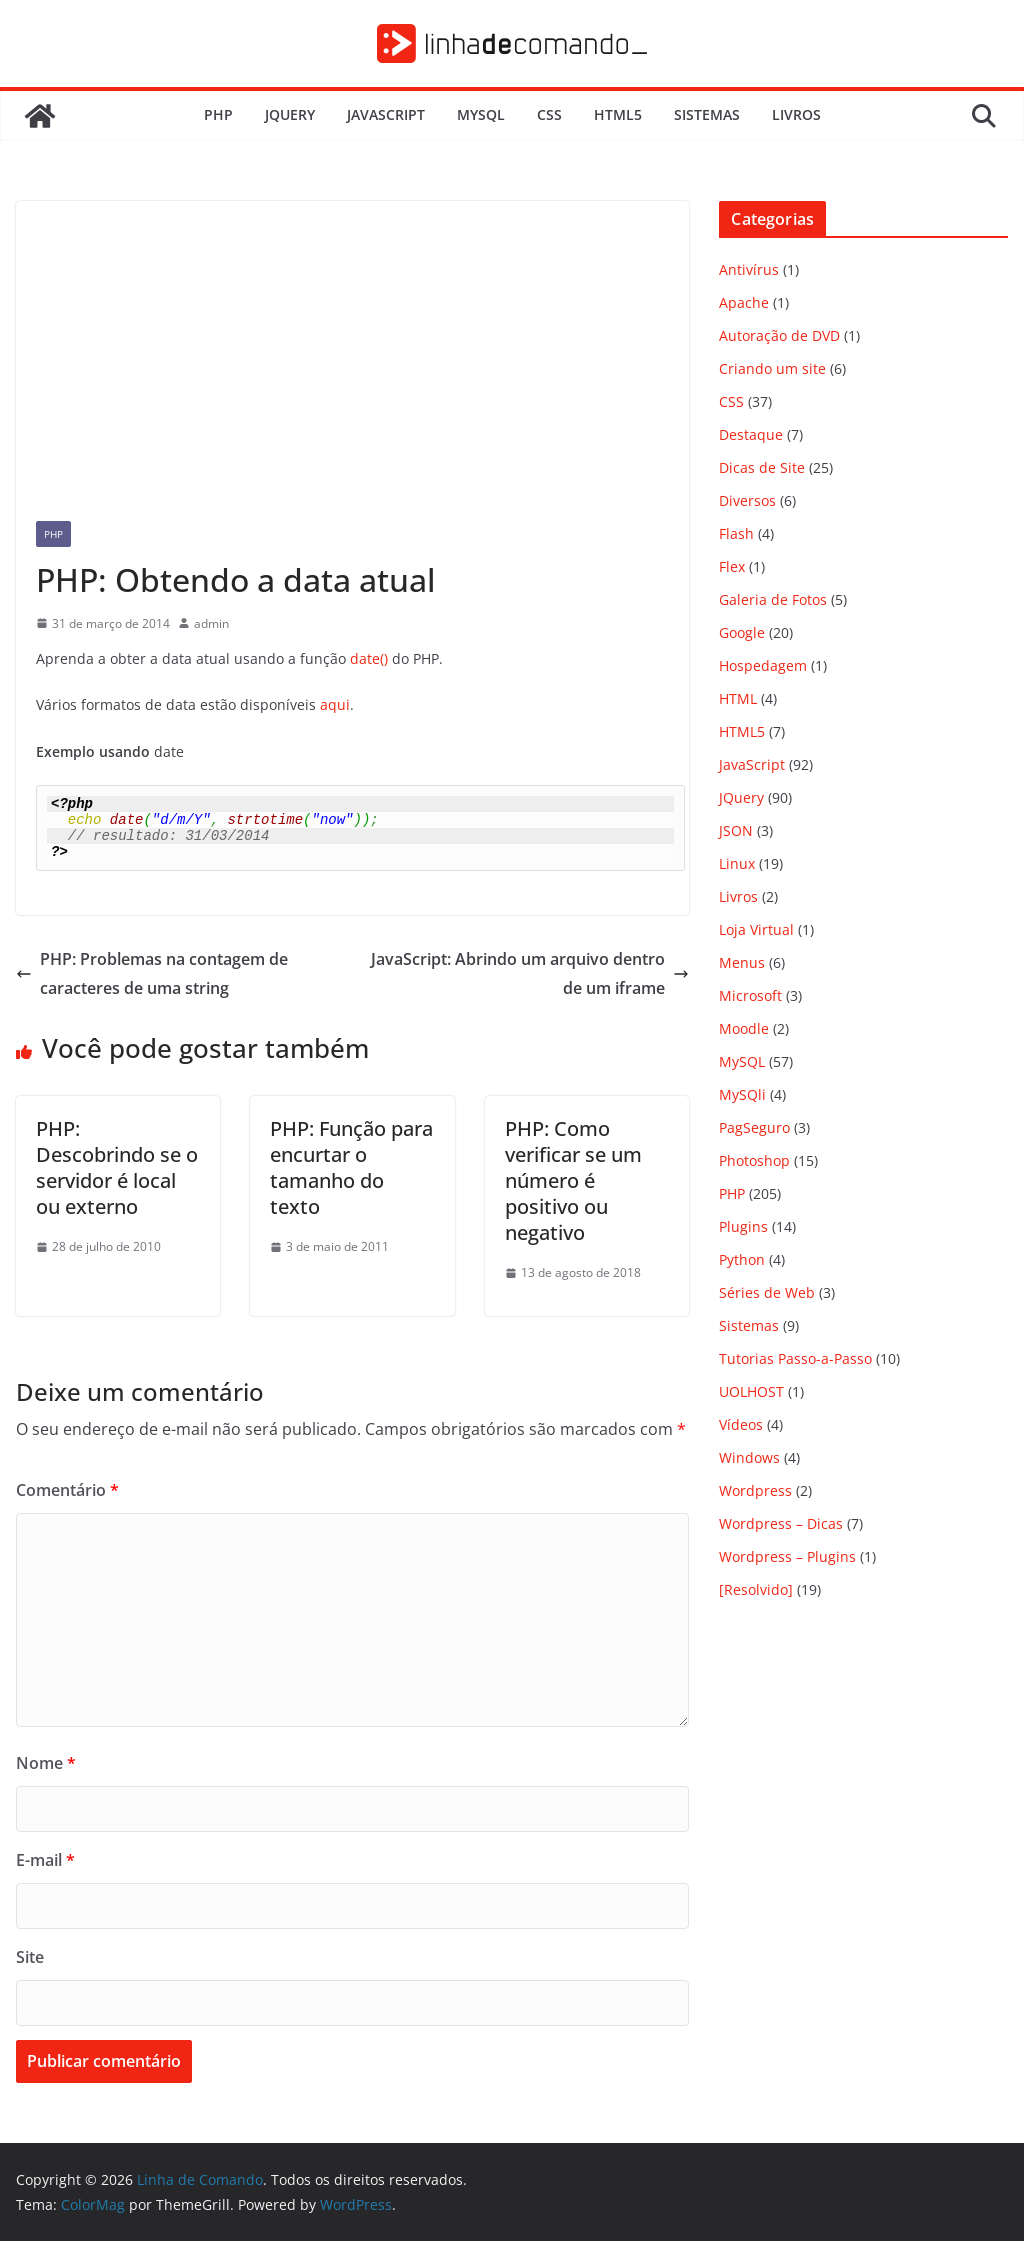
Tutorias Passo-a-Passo (795, 1358)
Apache (744, 302)
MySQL (481, 114)
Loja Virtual (756, 929)
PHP (218, 114)
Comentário (67, 1490)
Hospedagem (763, 665)
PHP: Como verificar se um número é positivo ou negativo (573, 1180)
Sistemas (707, 114)
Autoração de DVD (779, 335)
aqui (335, 704)
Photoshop (754, 1160)
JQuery (290, 114)
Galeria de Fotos (773, 599)
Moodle (744, 1028)
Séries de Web (767, 1292)
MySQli (742, 1094)
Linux (737, 863)
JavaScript (386, 114)
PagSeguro (754, 1127)
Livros (796, 114)
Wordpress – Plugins (787, 1556)
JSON (736, 830)
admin (211, 623)
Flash (736, 533)
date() (369, 658)
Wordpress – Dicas (781, 1523)
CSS (549, 114)
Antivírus (749, 269)
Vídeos (741, 1424)
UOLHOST (751, 1391)
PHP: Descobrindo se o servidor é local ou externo (117, 1167)
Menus (742, 962)
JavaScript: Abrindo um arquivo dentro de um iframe (530, 973)
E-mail (45, 1860)
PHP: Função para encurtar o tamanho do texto (351, 1167)
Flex (732, 566)
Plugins (743, 1226)
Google (742, 632)
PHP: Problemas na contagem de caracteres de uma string (152, 973)
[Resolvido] (756, 1589)
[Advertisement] (352, 351)
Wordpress (755, 1490)
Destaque (751, 434)
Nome (46, 1763)
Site (30, 1957)
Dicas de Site (762, 467)
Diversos (747, 500)
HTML (738, 698)
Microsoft (750, 995)
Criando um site (772, 368)
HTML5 (618, 114)
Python (742, 1259)
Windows (749, 1457)
